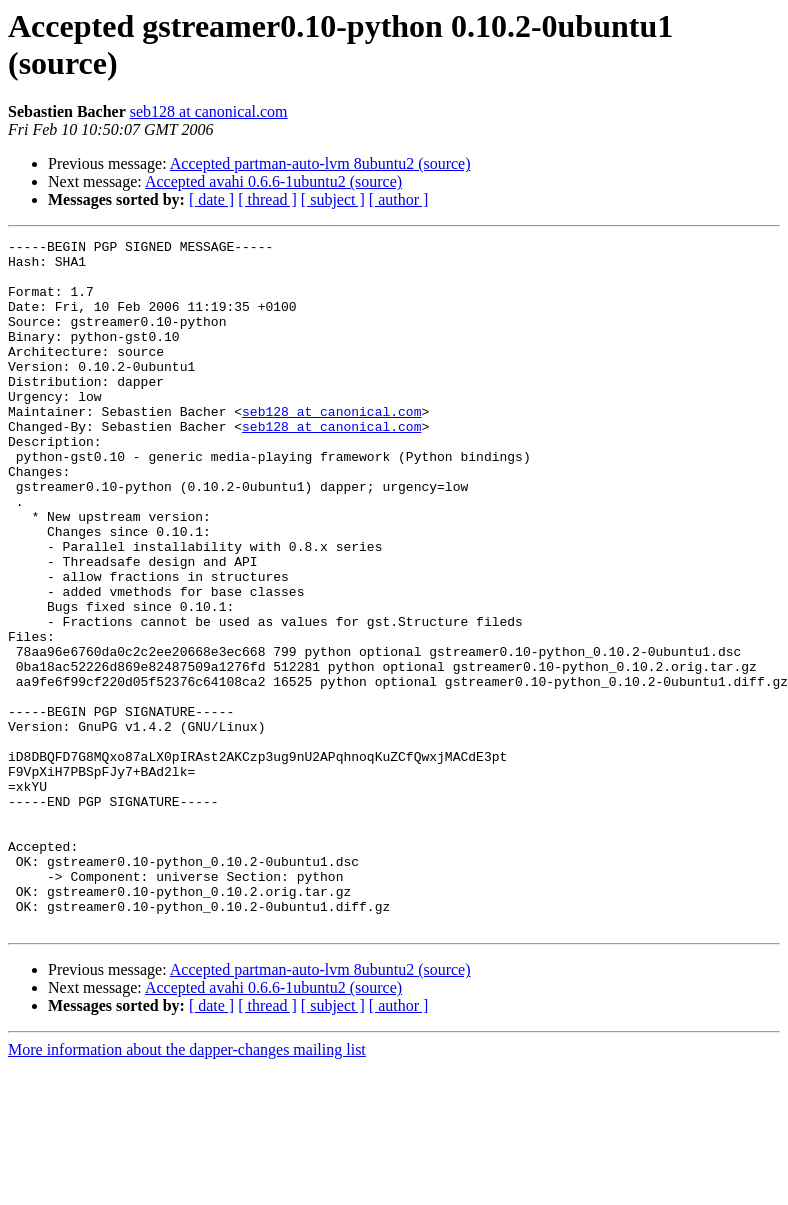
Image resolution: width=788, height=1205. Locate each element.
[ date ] (211, 199)
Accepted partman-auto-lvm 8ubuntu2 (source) (320, 163)
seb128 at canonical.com (209, 111)
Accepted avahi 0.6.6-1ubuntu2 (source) (273, 181)
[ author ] (399, 199)
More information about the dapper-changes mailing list (187, 1187)
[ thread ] (267, 199)
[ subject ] (333, 199)
